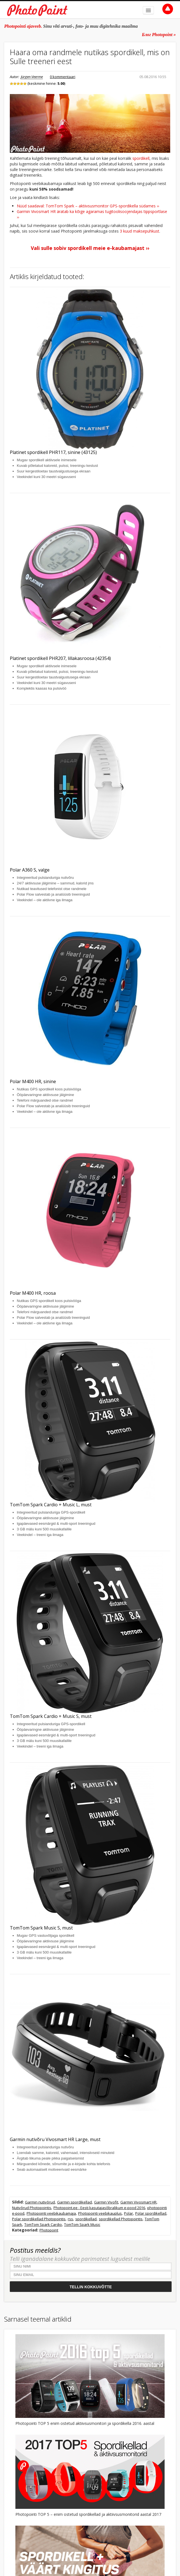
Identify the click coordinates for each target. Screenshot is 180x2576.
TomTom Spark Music (82, 2224)
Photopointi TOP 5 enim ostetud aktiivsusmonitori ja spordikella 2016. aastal (84, 2423)
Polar (128, 2213)
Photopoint (48, 2230)
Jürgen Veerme (32, 76)
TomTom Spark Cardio (43, 2224)
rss (70, 2218)
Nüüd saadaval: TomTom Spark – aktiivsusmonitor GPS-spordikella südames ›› (88, 206)
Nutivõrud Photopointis (31, 2207)
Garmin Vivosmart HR (138, 2202)
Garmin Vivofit (106, 2202)
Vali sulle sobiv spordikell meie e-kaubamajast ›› (90, 248)
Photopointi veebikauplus (100, 2213)
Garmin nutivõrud (40, 2202)
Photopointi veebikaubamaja (51, 2213)
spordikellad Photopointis (120, 2218)
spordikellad (86, 2218)
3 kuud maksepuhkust (139, 231)
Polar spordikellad (150, 2213)
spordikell (140, 158)
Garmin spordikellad (74, 2202)
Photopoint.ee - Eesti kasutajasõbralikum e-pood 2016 (99, 2207)
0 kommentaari (62, 76)
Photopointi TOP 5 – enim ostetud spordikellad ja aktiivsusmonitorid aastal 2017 (88, 2514)
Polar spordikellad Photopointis (39, 2218)
